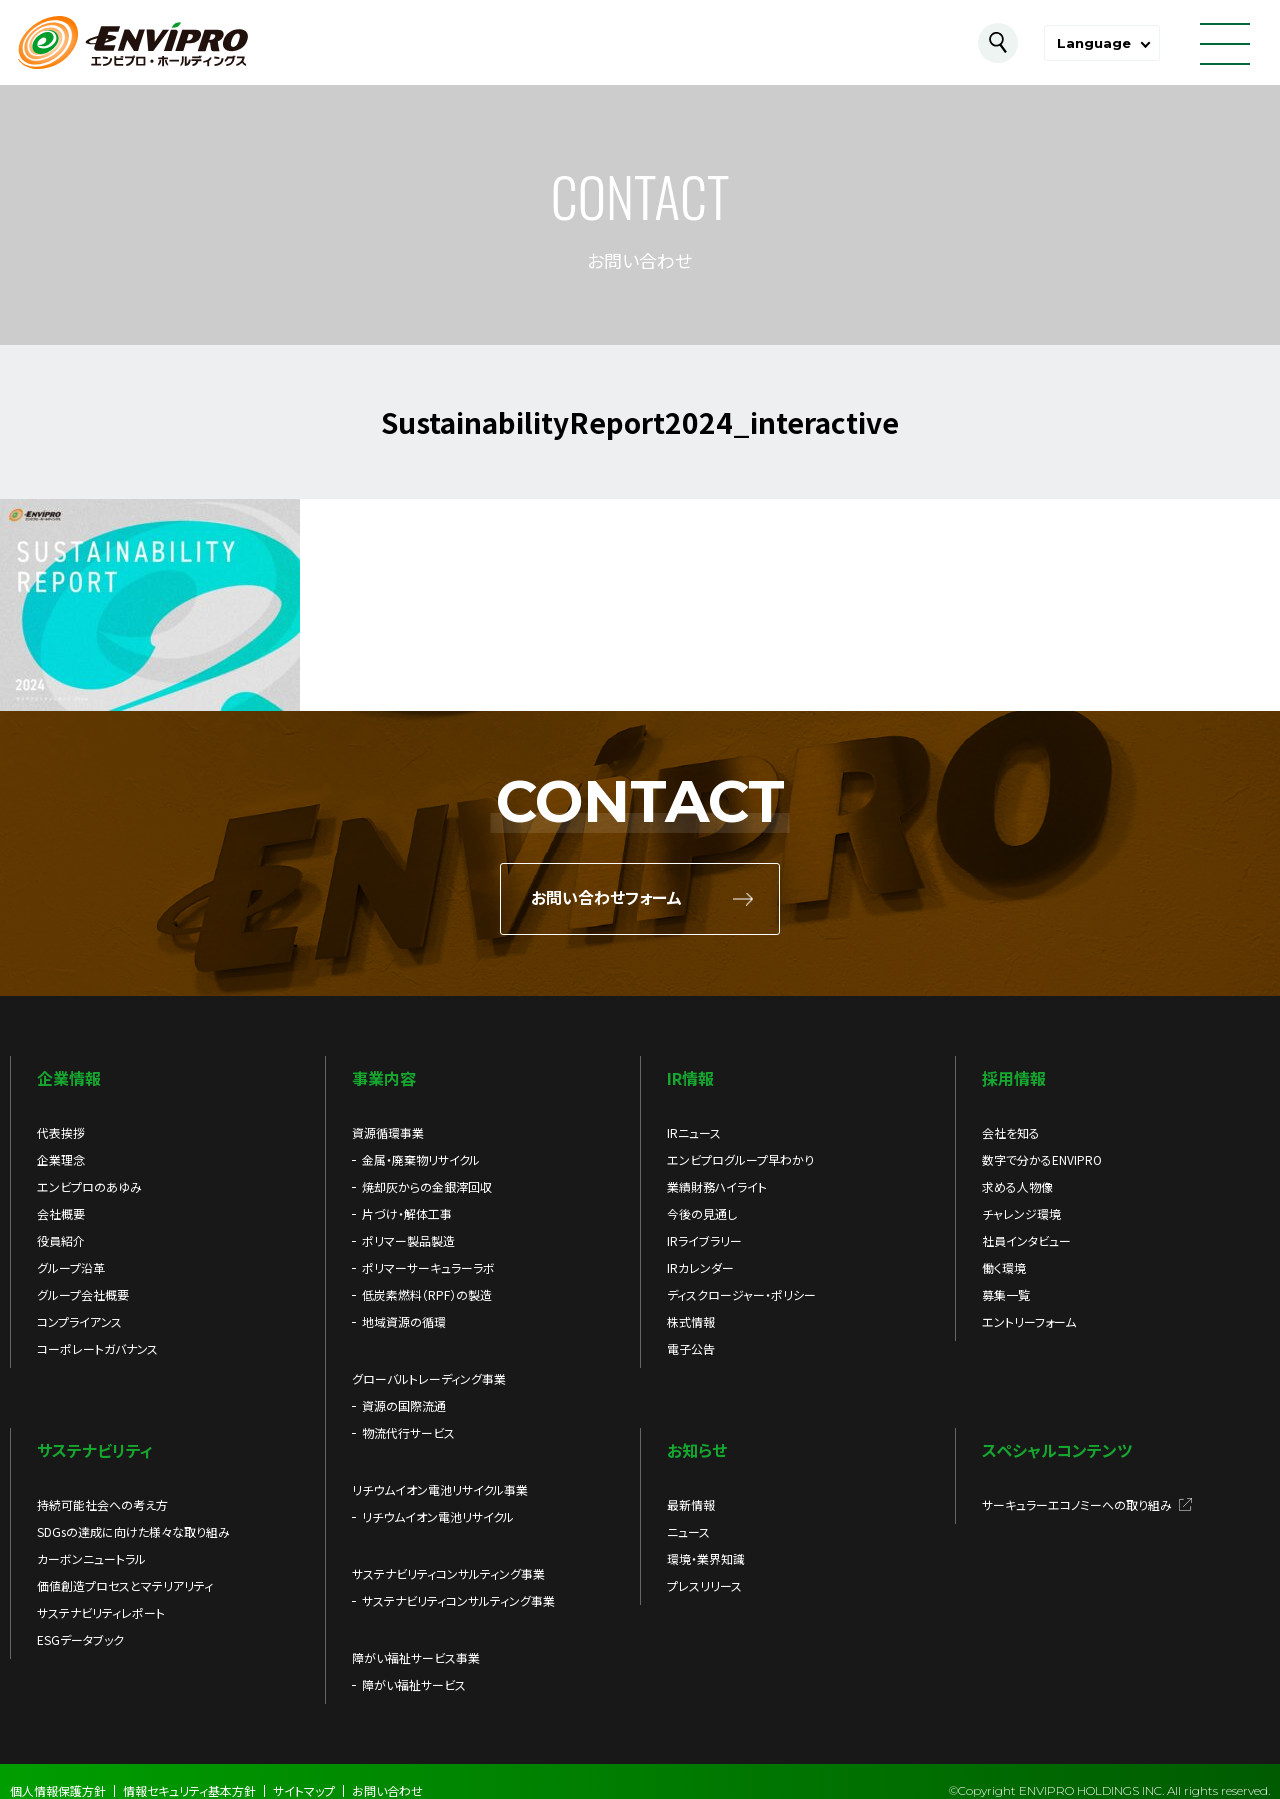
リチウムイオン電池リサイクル (438, 1516)
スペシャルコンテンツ (1057, 1450)
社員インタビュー (1026, 1240)
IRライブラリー (704, 1240)
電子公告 (691, 1348)
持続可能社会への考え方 (102, 1504)
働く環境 (1004, 1267)
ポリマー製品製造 (408, 1240)
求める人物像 (1017, 1186)
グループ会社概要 (83, 1294)
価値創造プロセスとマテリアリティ (125, 1585)
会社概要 (61, 1213)
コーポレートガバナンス (97, 1348)
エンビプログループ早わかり (740, 1159)
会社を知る (1011, 1132)
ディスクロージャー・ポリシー (741, 1294)
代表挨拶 (61, 1132)
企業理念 (61, 1159)
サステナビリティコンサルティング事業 (458, 1600)
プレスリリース (704, 1585)
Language (1094, 43)
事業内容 (384, 1078)
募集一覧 (1006, 1294)
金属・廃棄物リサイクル (421, 1159)
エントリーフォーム (1029, 1321)
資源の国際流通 (404, 1405)
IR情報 (690, 1078)
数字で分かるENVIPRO (1042, 1159)
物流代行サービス (408, 1432)
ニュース (688, 1531)
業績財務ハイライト (717, 1186)
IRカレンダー (700, 1267)
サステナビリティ (95, 1450)
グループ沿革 (71, 1267)
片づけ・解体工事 (407, 1213)
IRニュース (694, 1132)
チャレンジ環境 (1021, 1213)
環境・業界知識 (706, 1558)
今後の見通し (702, 1213)
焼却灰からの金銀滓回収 (427, 1186)
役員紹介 (61, 1240)
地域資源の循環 (404, 1321)
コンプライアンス (79, 1321)
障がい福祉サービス (414, 1684)
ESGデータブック (80, 1639)
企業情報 (69, 1078)
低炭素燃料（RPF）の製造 (427, 1294)
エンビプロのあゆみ (89, 1186)
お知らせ (697, 1450)
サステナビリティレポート (101, 1612)
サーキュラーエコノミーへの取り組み (1077, 1504)
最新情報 (691, 1504)
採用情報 (1014, 1078)
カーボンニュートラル (91, 1558)
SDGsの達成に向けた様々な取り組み (133, 1531)
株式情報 (691, 1321)
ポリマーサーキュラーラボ (428, 1267)
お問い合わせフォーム (606, 898)
